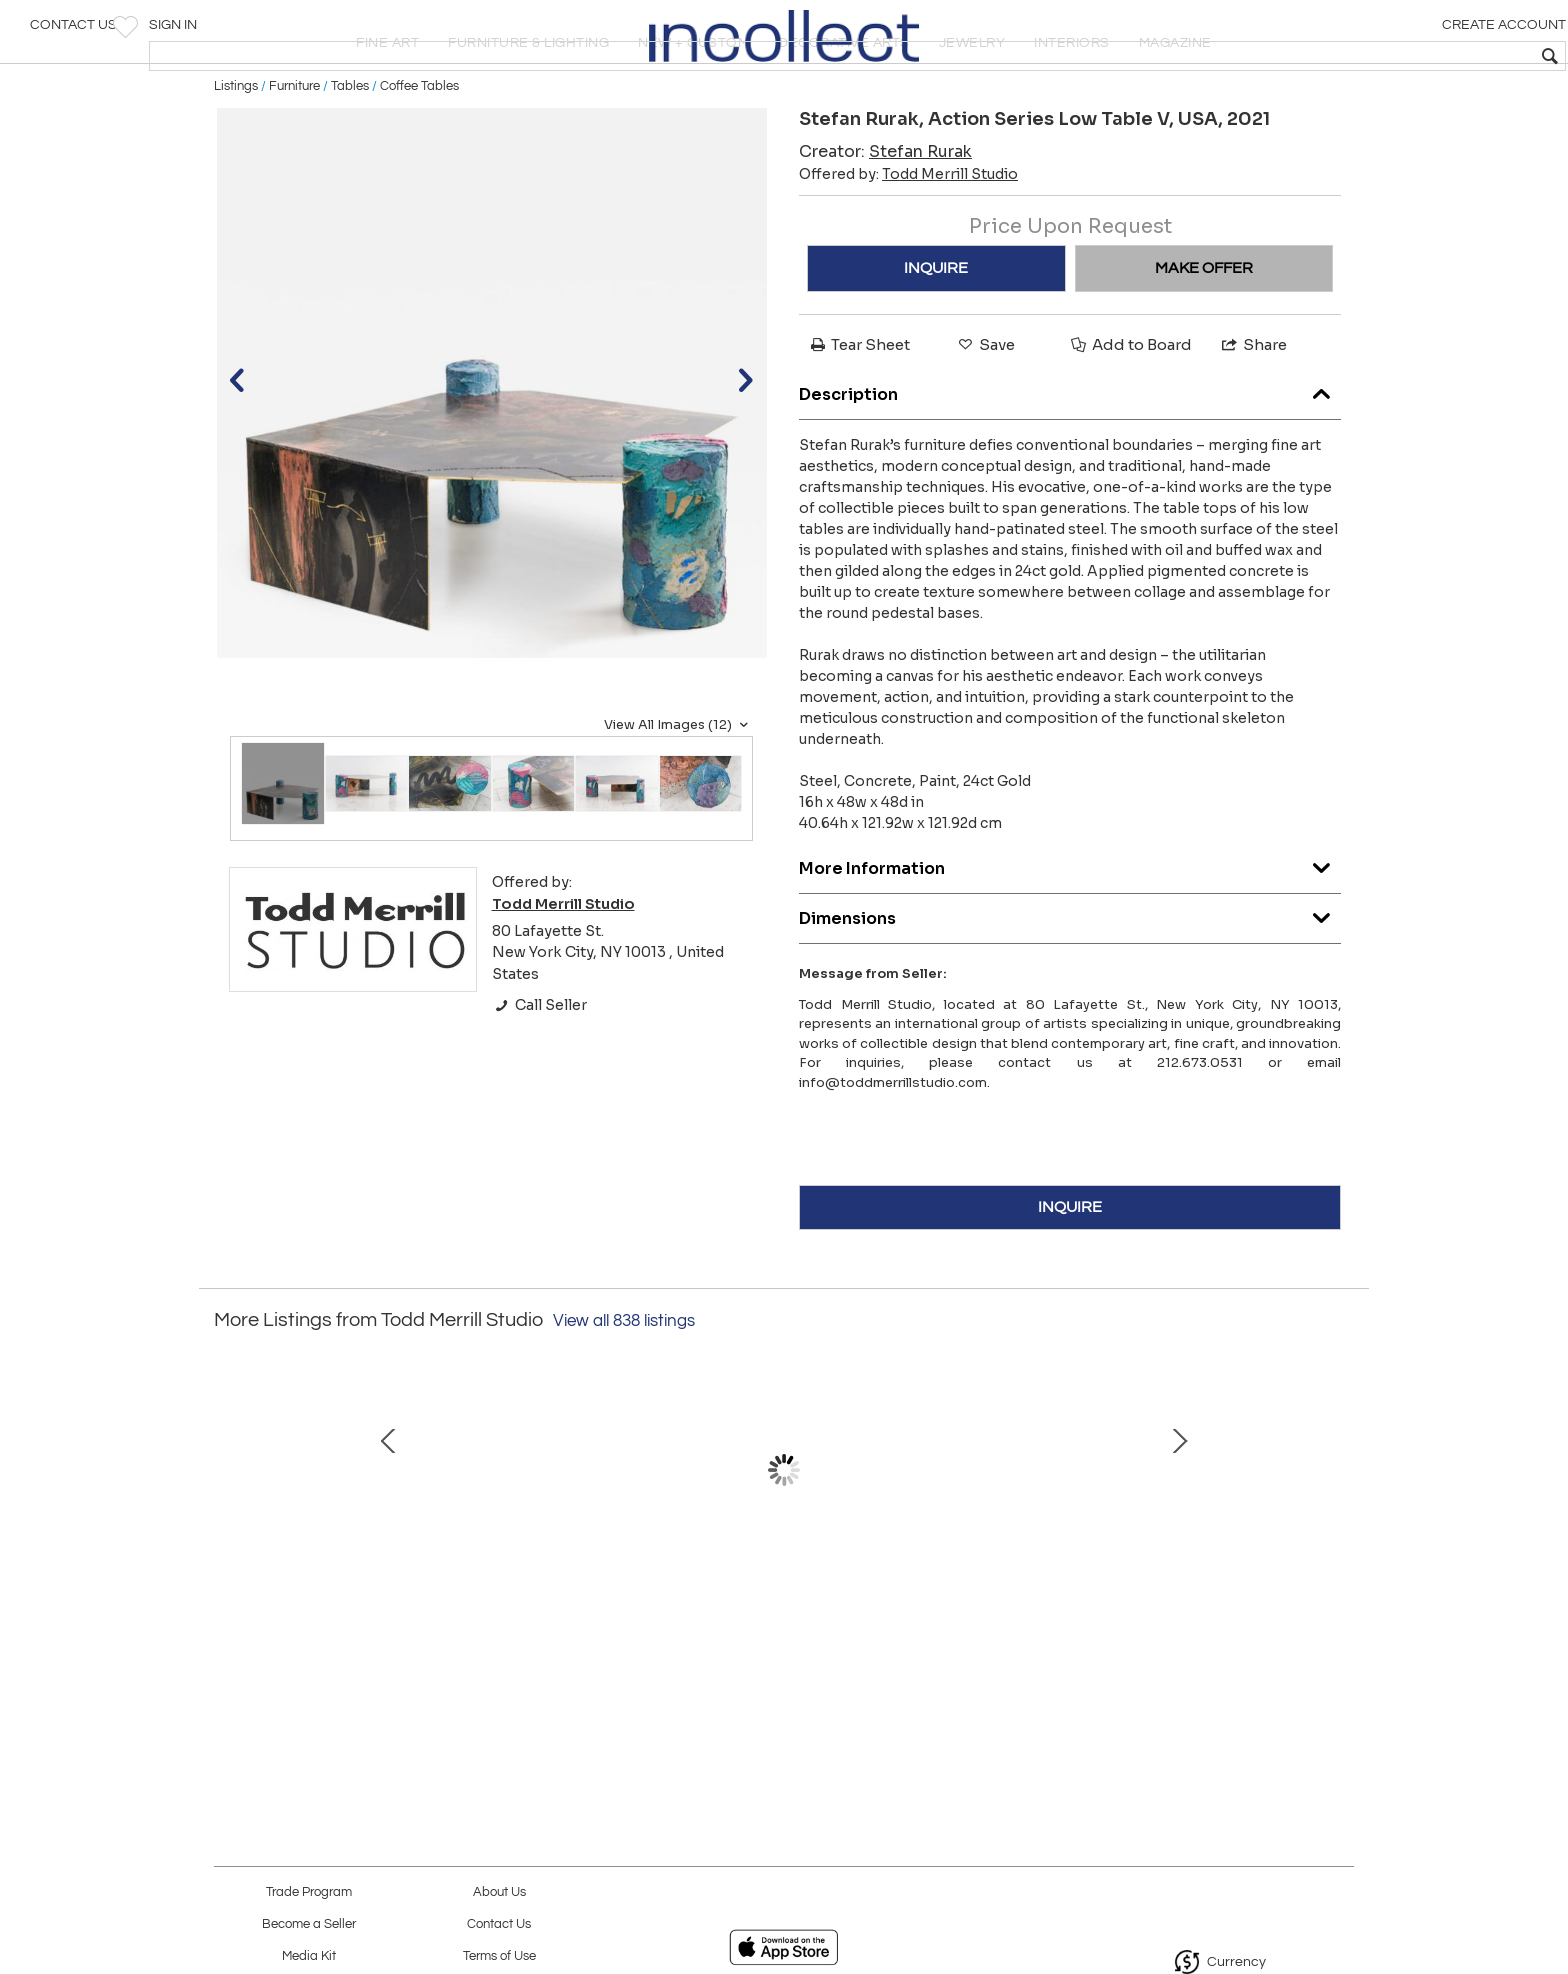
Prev (229, 1557)
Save (985, 411)
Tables (350, 152)
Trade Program (309, 1892)
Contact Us (73, 35)
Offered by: (908, 241)
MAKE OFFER (1204, 335)
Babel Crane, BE (1199, 1638)
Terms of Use (499, 1956)
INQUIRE (936, 335)
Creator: (885, 218)
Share (1253, 411)
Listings (236, 152)
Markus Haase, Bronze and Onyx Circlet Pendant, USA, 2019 (359, 1659)
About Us (499, 1892)
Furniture (294, 152)
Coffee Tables (419, 152)
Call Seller (539, 1072)
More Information (1070, 929)
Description (1070, 455)
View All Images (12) (678, 791)
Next (1339, 1557)
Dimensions (1070, 979)
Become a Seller (309, 1924)
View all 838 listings (624, 1388)
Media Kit (309, 1956)
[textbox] (1408, 56)
